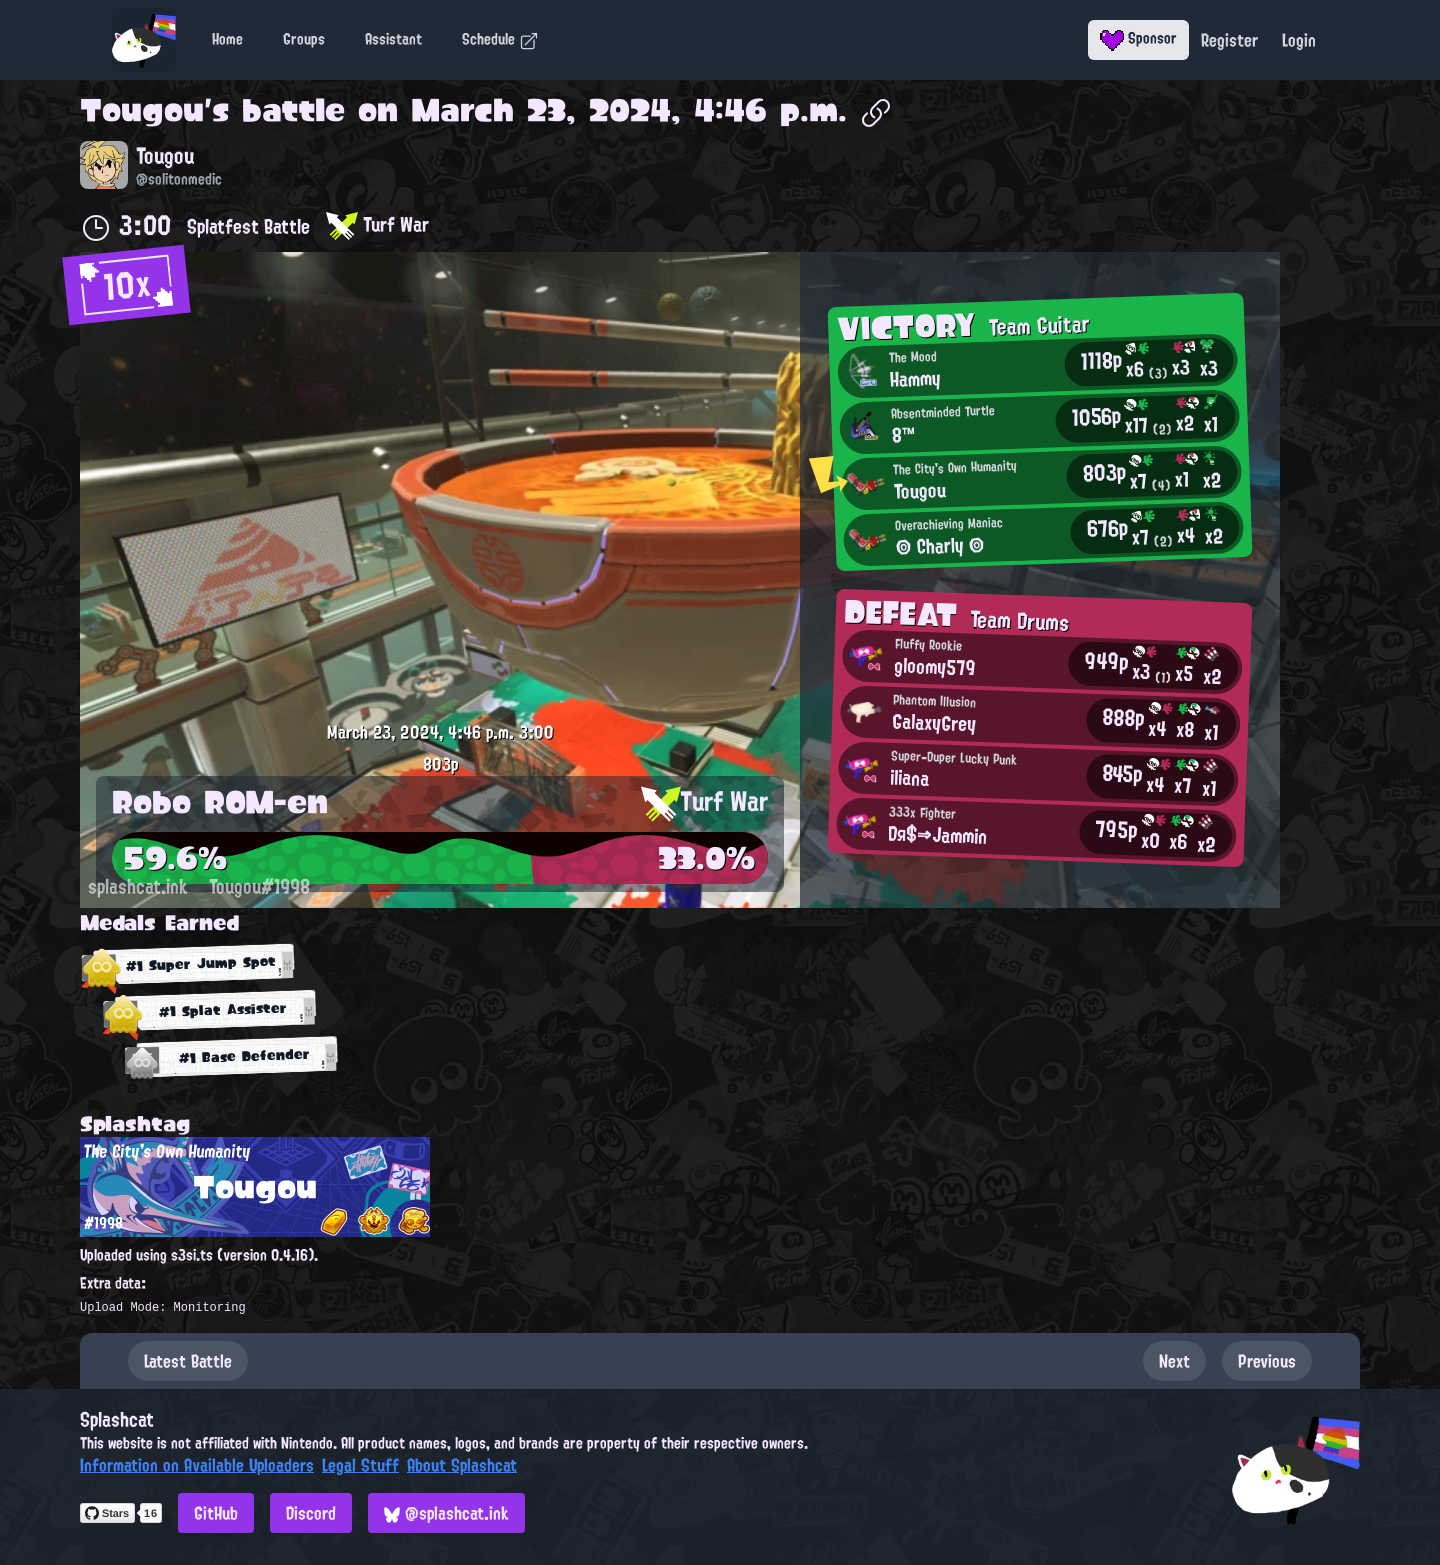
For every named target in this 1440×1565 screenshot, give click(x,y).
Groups (304, 39)
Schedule (500, 39)
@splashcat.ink (446, 1513)
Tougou (142, 110)
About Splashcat (462, 1465)
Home (227, 39)
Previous (1267, 1361)
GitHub (216, 1513)
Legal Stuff (360, 1465)
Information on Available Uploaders (197, 1465)
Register (1229, 40)
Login (1299, 40)
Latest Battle (188, 1361)
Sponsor (1138, 38)
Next (1174, 1361)
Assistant (393, 39)
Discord (311, 1513)
